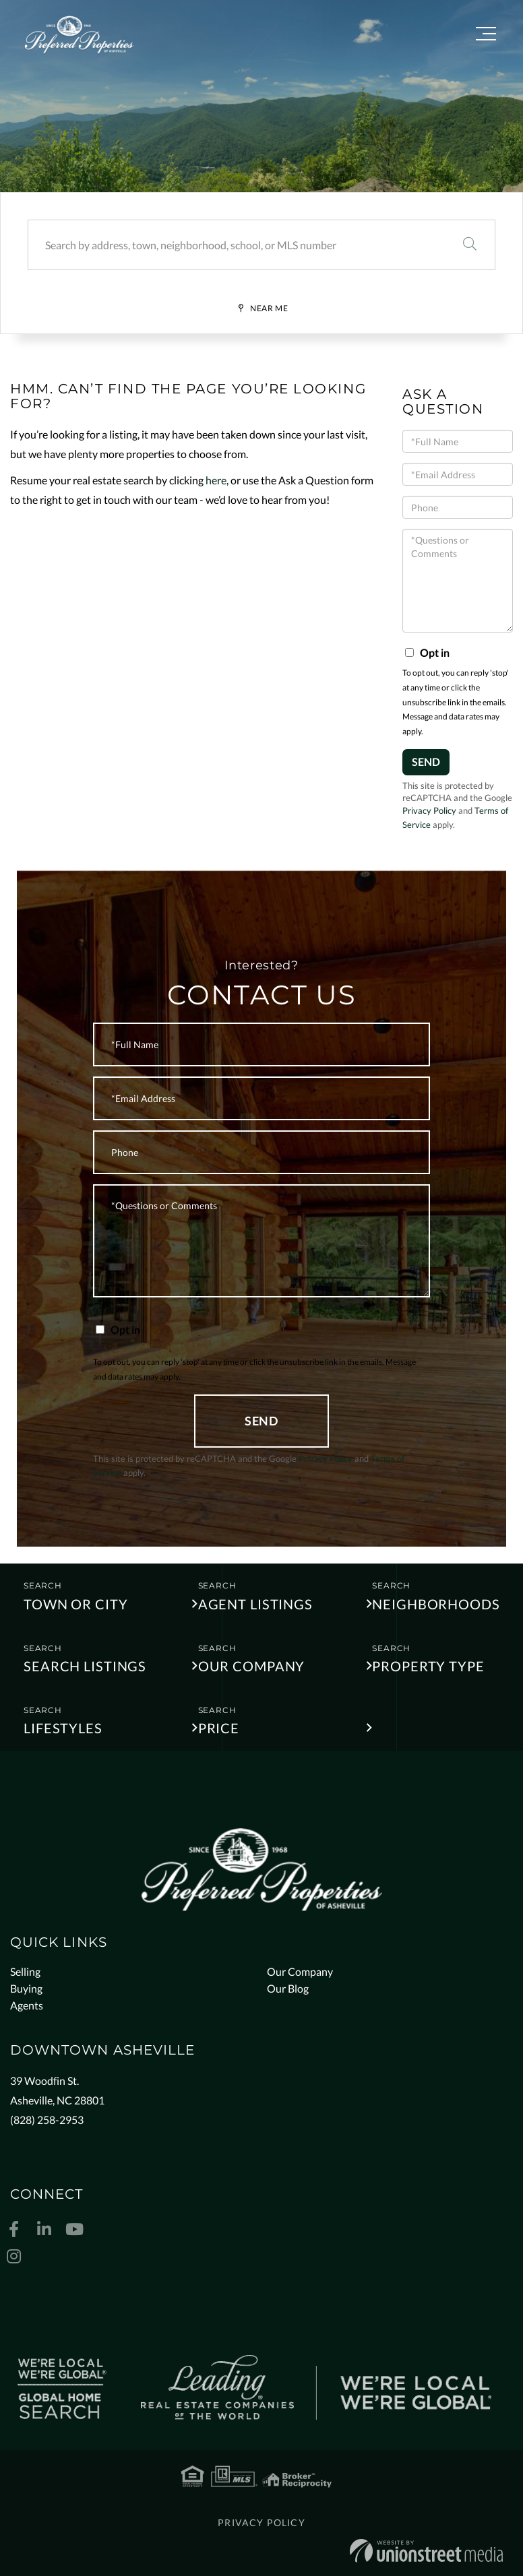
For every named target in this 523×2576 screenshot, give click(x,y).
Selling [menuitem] (25, 1971)
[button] (470, 244)
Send (426, 761)
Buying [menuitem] (26, 1988)
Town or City (76, 1604)
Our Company (251, 1666)
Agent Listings (255, 1604)
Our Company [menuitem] (300, 1971)
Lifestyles (63, 1728)
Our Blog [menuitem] (288, 1988)
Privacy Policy (429, 810)
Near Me (269, 308)
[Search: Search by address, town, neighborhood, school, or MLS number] (236, 245)
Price (218, 1728)
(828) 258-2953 (47, 2119)
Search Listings (85, 1666)
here (216, 480)
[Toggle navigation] (486, 36)
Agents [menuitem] (26, 2005)
